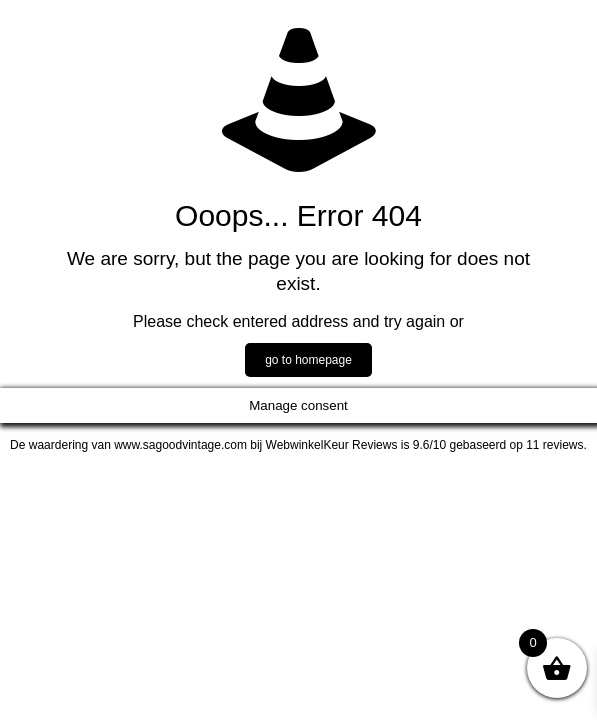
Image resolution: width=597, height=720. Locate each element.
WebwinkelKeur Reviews (332, 445)
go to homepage (308, 360)
